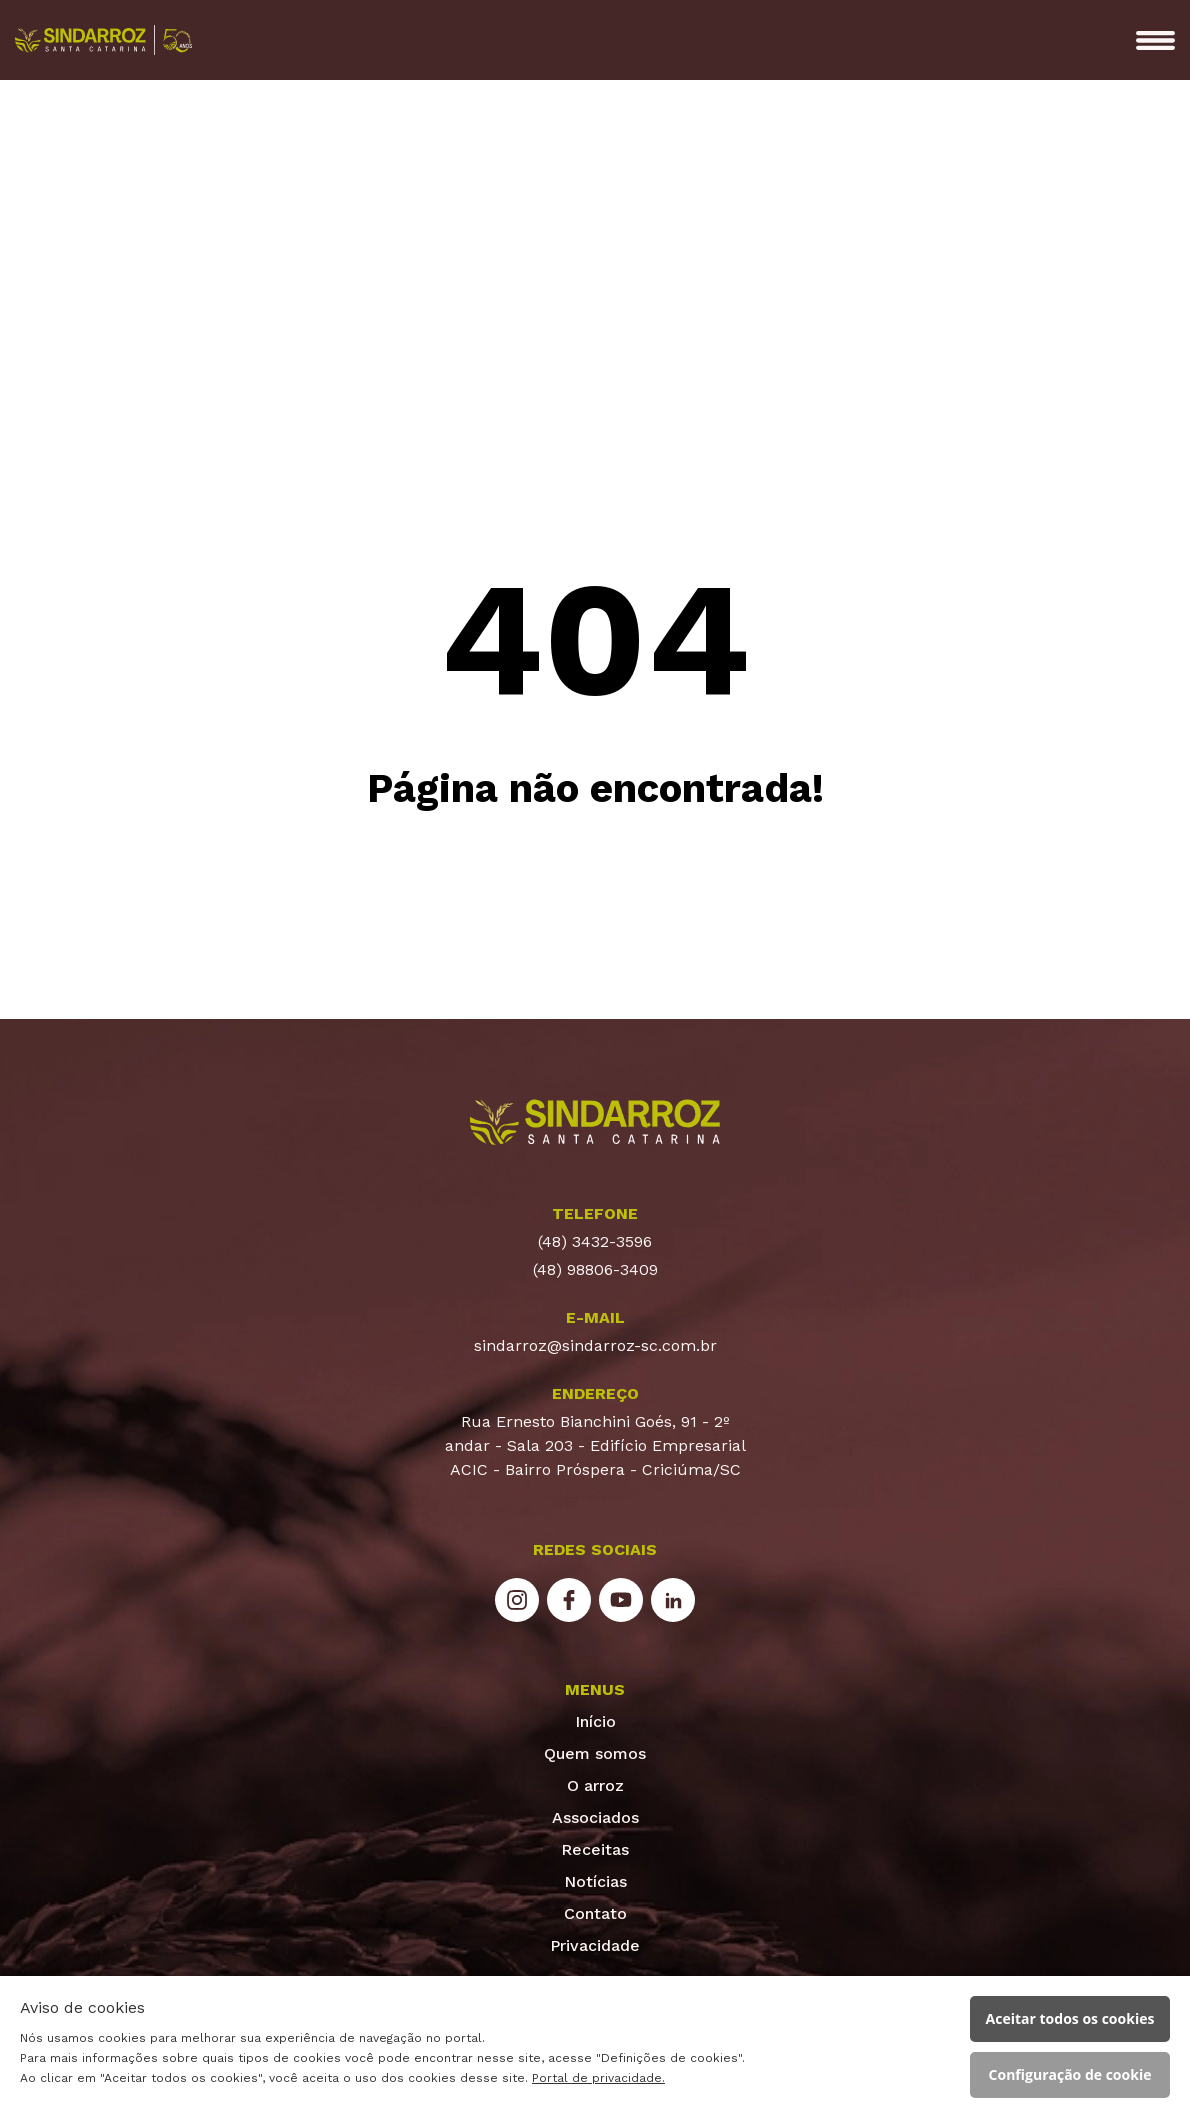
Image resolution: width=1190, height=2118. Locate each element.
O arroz (595, 1785)
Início (595, 1721)
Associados (595, 1817)
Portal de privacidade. (598, 2078)
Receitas (595, 1849)
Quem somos (595, 1753)
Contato (595, 1913)
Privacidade (595, 1945)
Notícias (595, 1881)
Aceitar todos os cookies (1070, 2018)
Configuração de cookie (1070, 2074)
